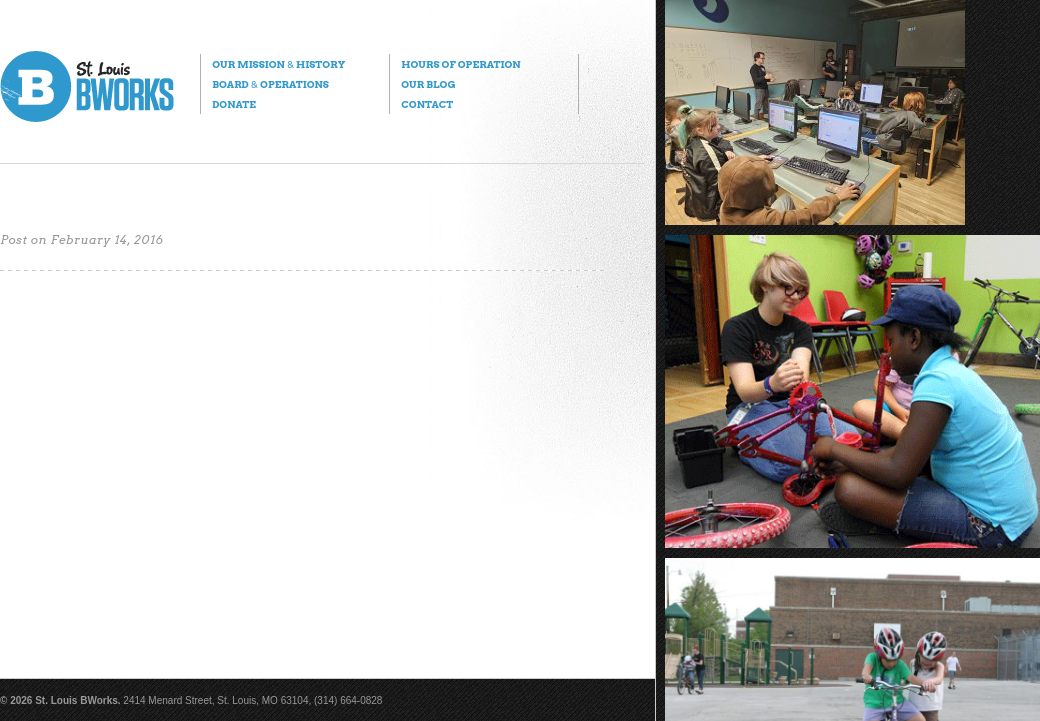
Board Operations (270, 84)
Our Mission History (278, 64)
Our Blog (428, 84)
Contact (427, 104)
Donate (234, 104)
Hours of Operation (460, 64)
